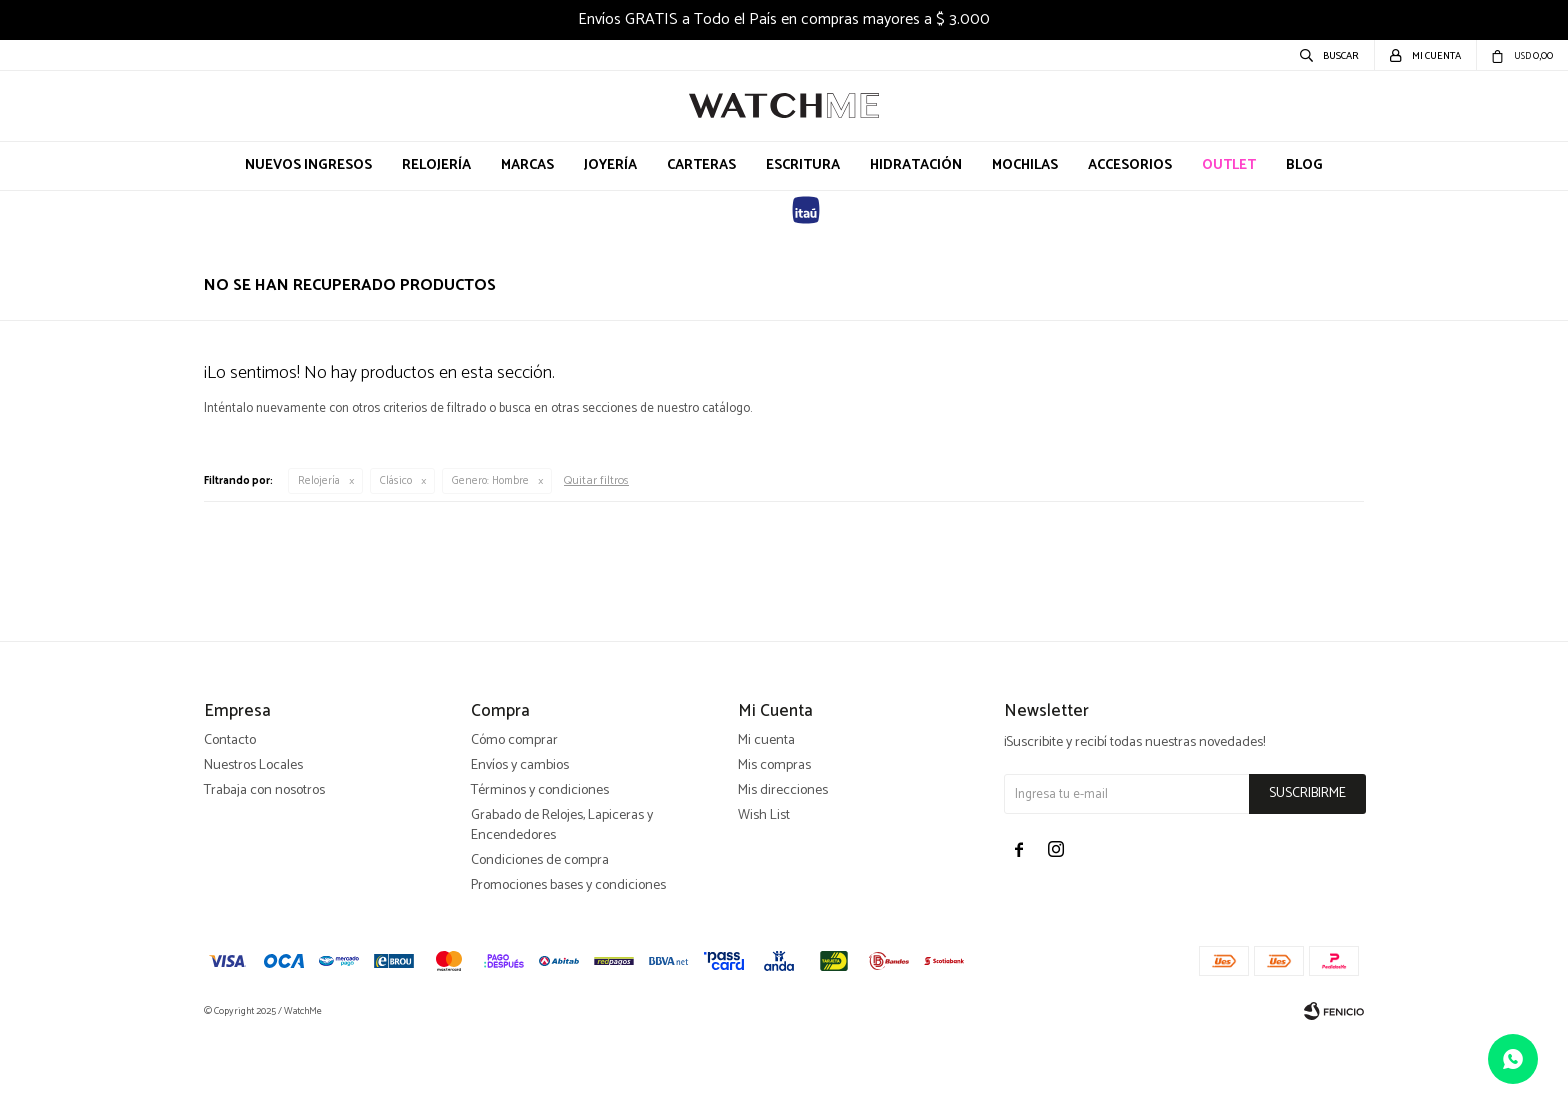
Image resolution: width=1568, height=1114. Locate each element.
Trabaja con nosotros (264, 868)
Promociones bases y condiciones (568, 963)
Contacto (230, 818)
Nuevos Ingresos (308, 165)
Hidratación (916, 165)
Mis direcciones (783, 868)
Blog (1304, 165)
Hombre (490, 481)
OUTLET (1229, 165)
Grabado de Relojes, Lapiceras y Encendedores (562, 903)
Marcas (527, 165)
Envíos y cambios (520, 843)
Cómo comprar (514, 818)
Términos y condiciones (540, 868)
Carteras (701, 165)
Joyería (610, 165)
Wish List (764, 893)
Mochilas (1025, 165)
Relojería (436, 165)
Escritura (803, 165)
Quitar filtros (596, 480)
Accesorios (1130, 165)
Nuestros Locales (253, 843)
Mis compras (774, 843)
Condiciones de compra (540, 938)
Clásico (396, 481)
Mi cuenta (766, 818)
